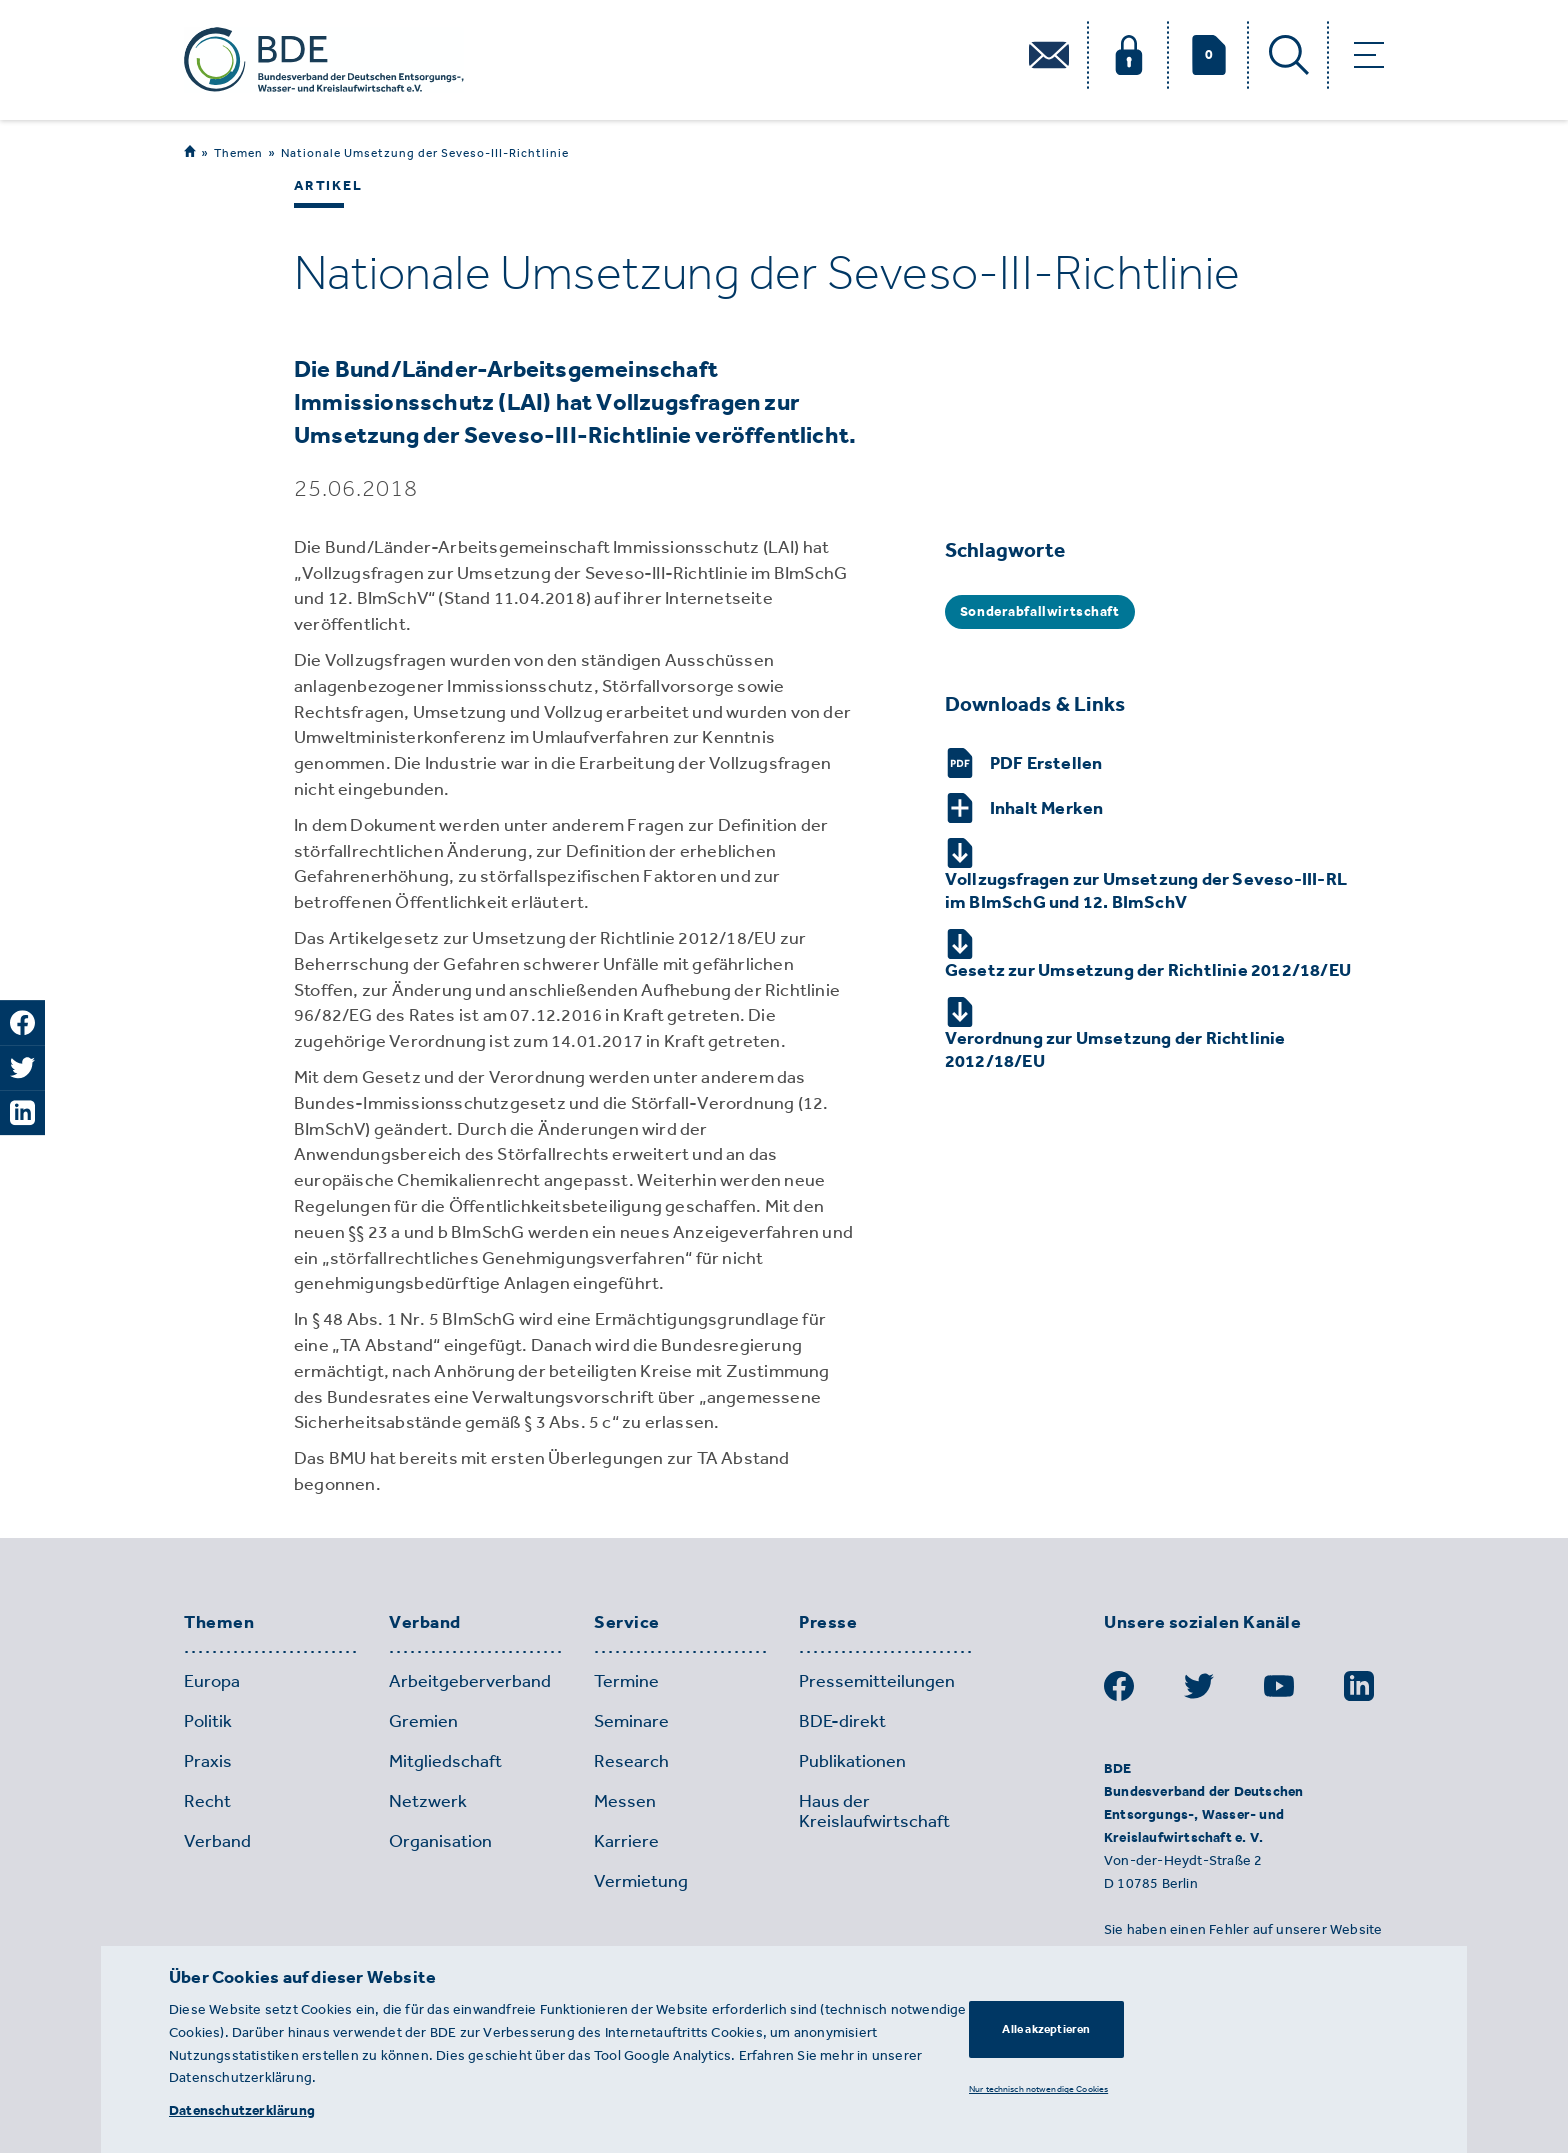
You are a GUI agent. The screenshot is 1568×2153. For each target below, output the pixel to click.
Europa (212, 1681)
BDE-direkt (842, 1721)
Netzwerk (428, 1801)
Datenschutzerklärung (242, 2110)
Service (627, 1623)
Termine (626, 1681)
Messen (625, 1801)
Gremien (423, 1721)
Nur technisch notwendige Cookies (1038, 2088)
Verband (425, 1623)
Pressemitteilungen (877, 1681)
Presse (828, 1623)
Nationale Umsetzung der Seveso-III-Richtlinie (425, 153)
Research (631, 1761)
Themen (238, 152)
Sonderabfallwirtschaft (1040, 611)
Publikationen (852, 1761)
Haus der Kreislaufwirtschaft (874, 1811)
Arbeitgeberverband (470, 1681)
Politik (208, 1721)
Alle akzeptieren (1046, 2029)
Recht (207, 1801)
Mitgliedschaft (445, 1761)
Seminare (631, 1721)
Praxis (208, 1761)
